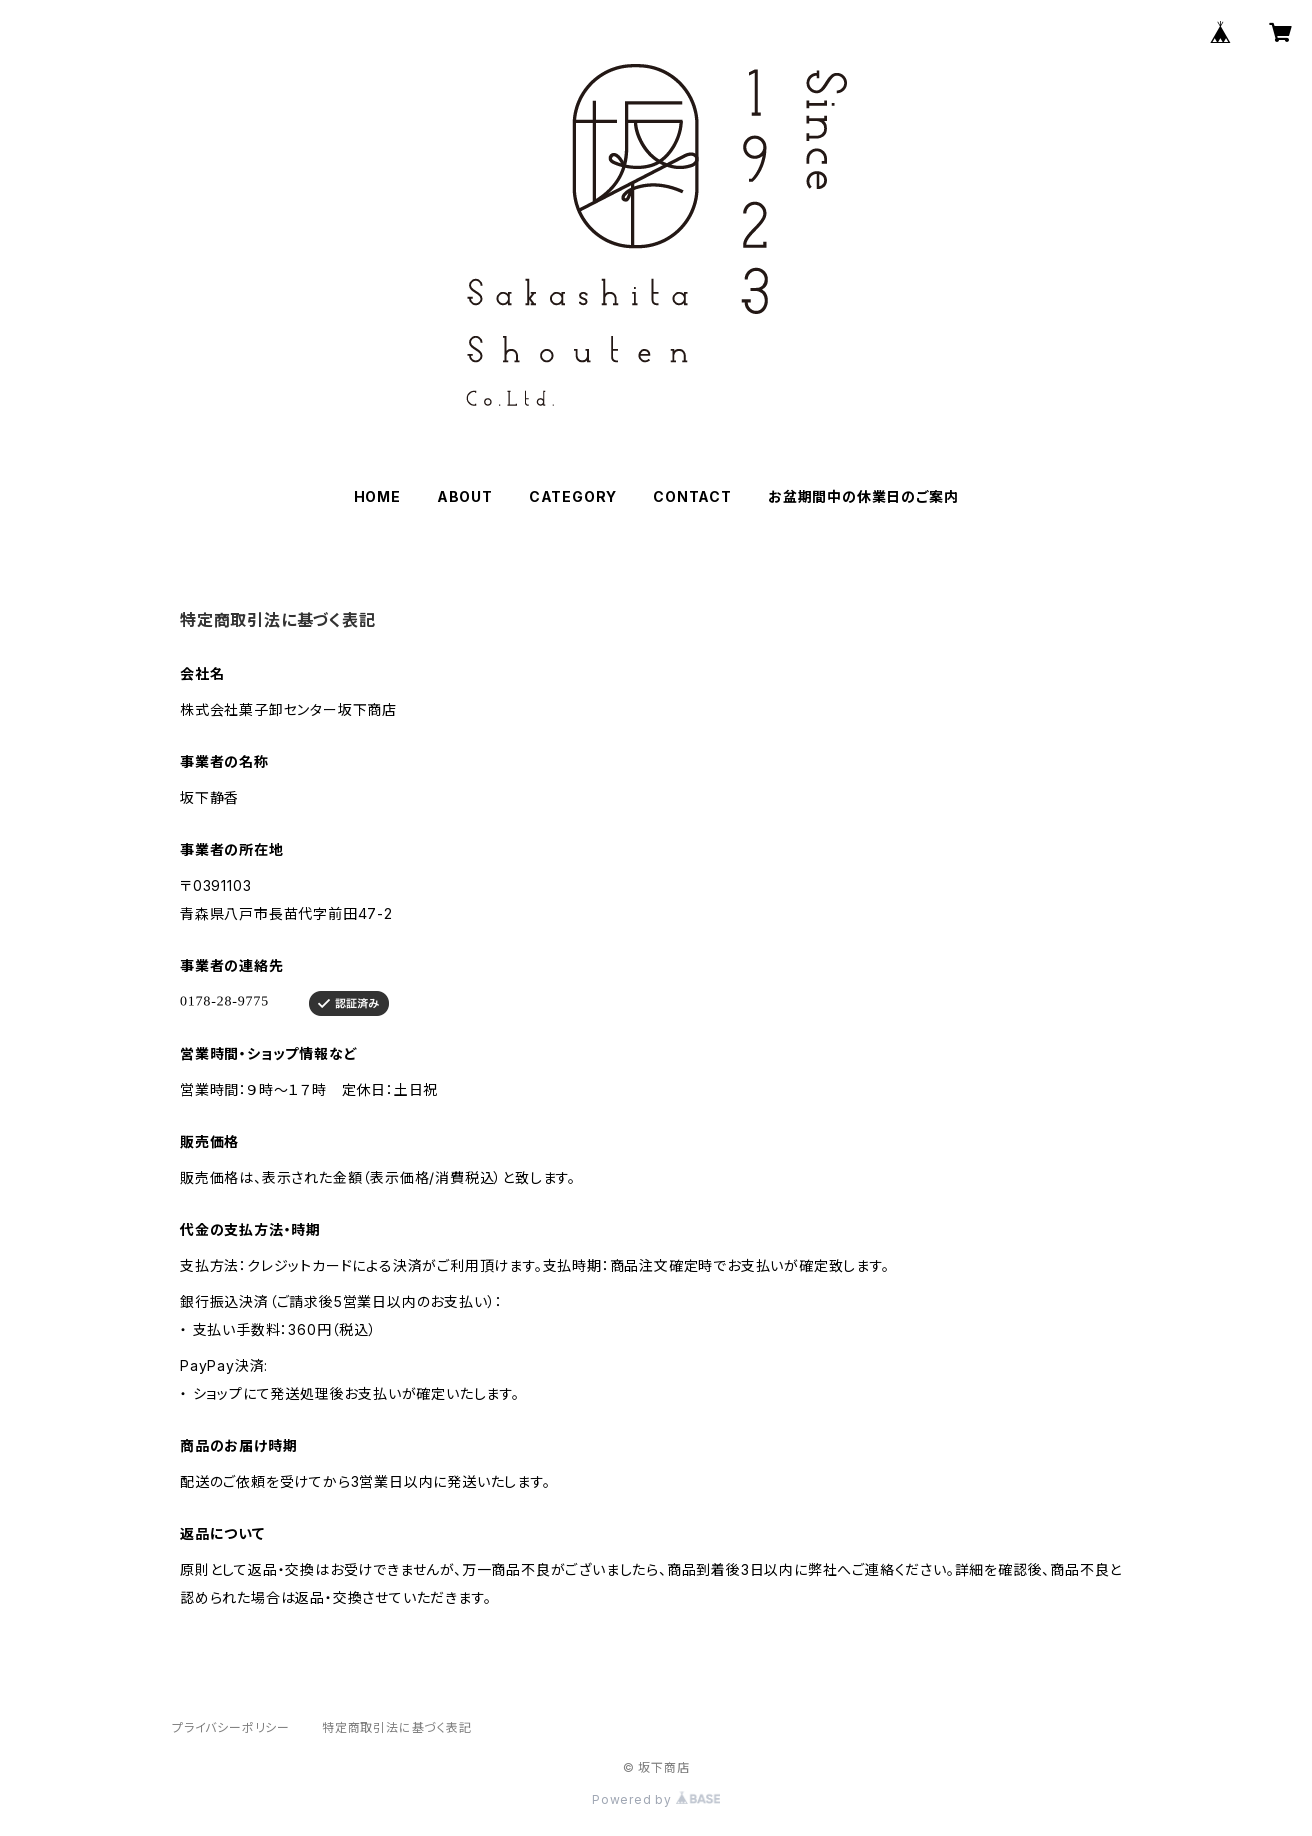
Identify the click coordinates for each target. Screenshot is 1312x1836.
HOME (377, 496)
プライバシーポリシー (231, 1727)
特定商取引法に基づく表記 (397, 1727)
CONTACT (692, 496)
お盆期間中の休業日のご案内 (863, 496)
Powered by (656, 1799)
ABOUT (465, 496)
